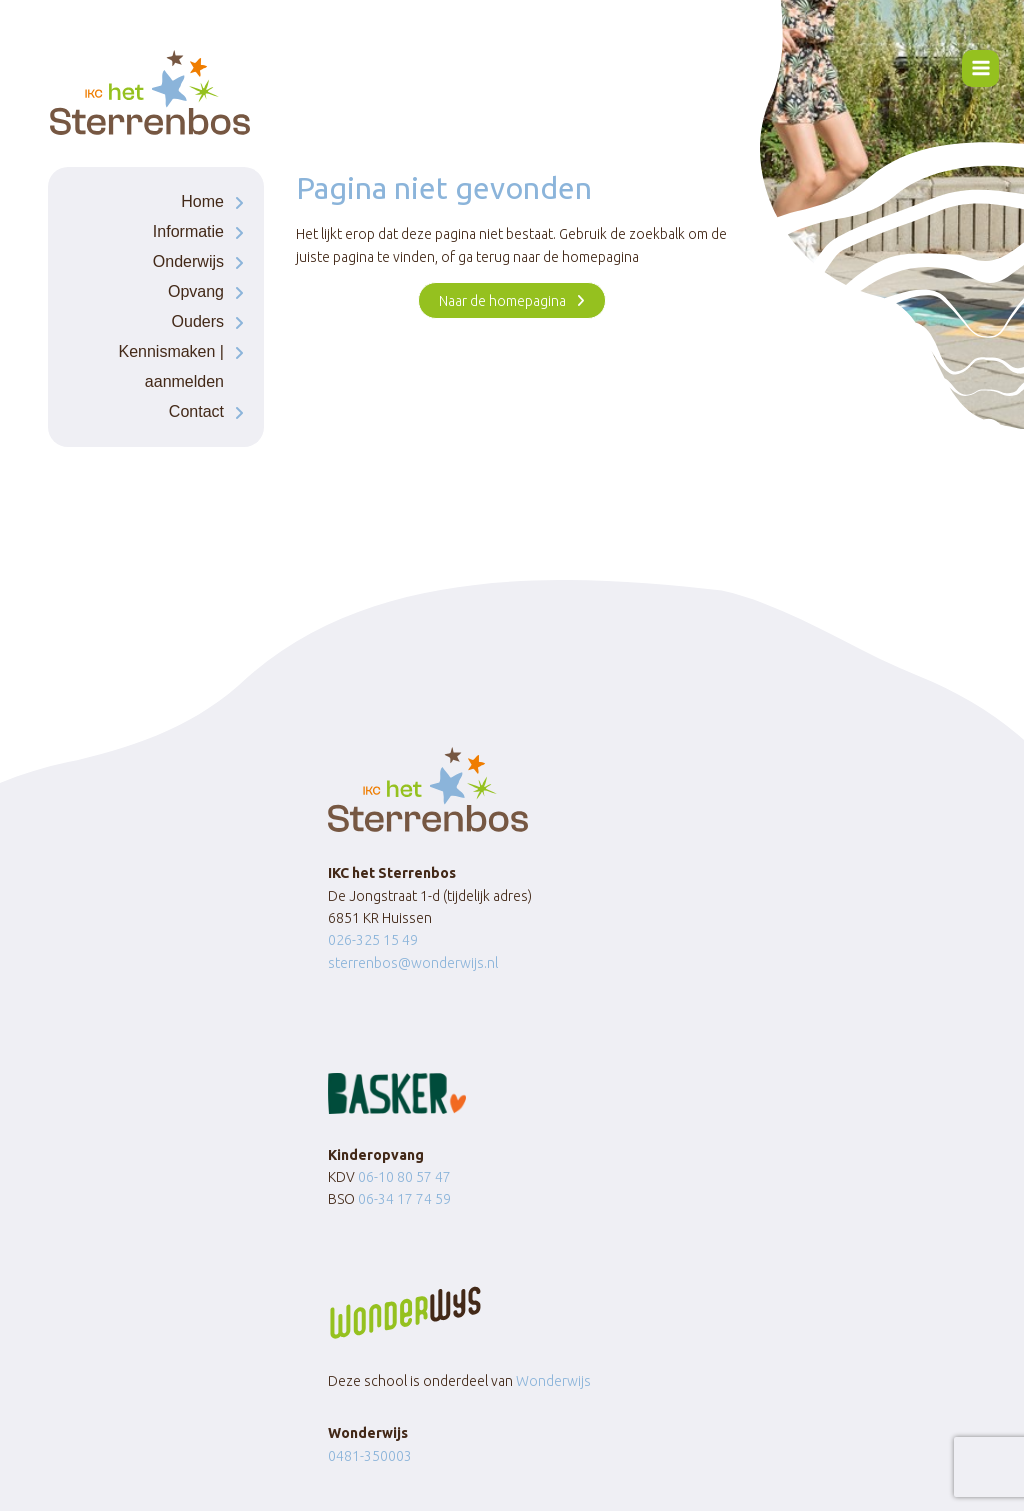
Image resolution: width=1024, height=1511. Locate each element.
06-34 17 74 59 (404, 1199)
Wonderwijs (553, 1381)
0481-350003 (370, 1456)
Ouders (198, 321)
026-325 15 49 (373, 940)
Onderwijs (188, 261)
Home (202, 201)
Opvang (196, 291)
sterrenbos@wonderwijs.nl (413, 963)
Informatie (188, 231)
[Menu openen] (980, 68)
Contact (196, 411)
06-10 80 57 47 (404, 1177)
